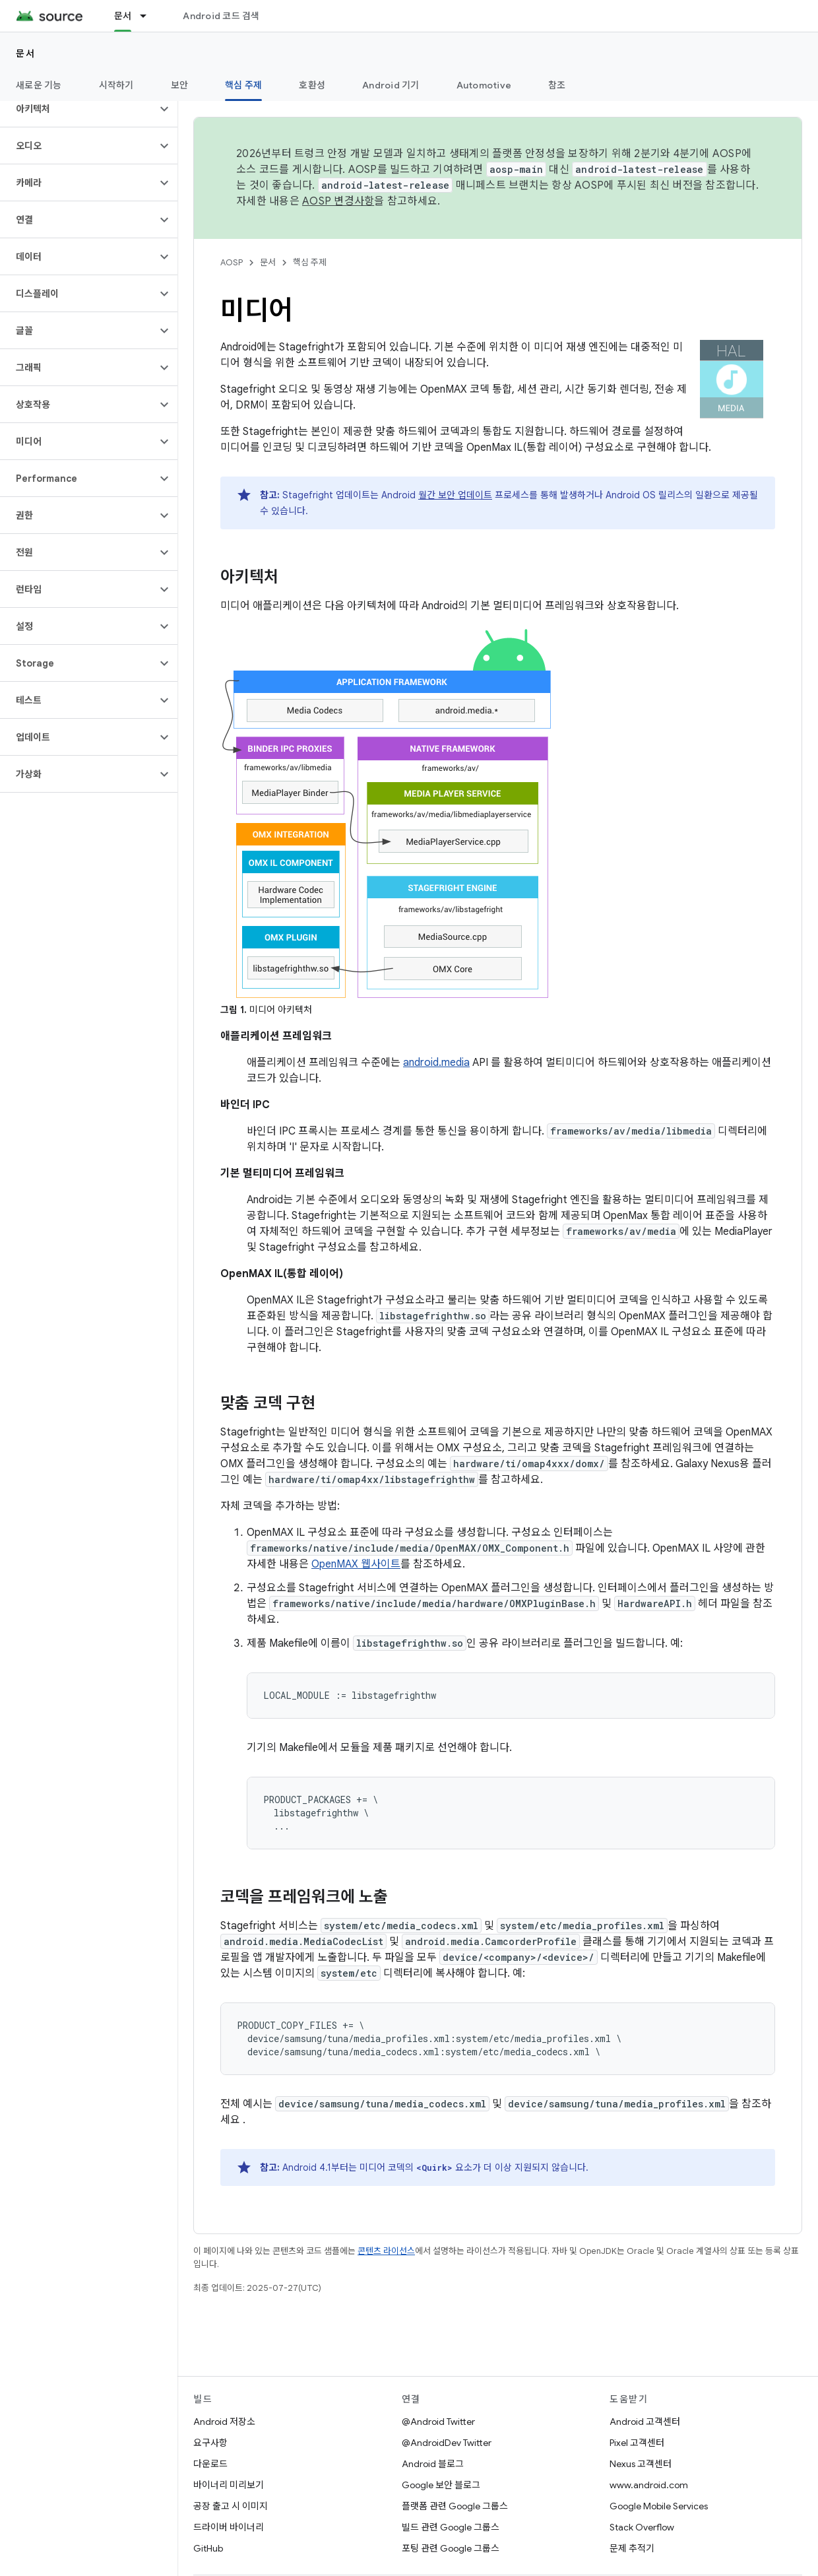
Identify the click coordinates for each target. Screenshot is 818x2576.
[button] (78, 108)
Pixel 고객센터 (637, 2443)
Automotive (484, 85)
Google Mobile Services (659, 2506)
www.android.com (649, 2485)
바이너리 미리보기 (228, 2485)
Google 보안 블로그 (441, 2485)
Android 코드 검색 (221, 16)
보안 (180, 85)
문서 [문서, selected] (123, 16)
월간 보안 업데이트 (455, 495)
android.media (436, 1062)
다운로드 (210, 2464)
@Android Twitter (438, 2421)
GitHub (208, 2548)
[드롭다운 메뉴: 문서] (149, 16)
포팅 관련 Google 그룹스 (450, 2548)
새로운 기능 (39, 85)
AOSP (231, 262)
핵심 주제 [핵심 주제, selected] (243, 85)
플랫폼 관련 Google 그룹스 (455, 2506)
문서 (25, 53)
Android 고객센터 (645, 2421)
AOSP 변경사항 (338, 201)
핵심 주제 (310, 262)
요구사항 (210, 2443)
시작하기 (116, 85)
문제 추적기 (632, 2548)
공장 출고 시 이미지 (230, 2506)
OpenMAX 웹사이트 (355, 1564)
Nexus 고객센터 (641, 2464)
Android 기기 (391, 85)
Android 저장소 (224, 2421)
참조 (557, 85)
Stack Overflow (642, 2527)
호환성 (312, 85)
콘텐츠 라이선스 (386, 2251)
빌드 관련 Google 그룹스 (450, 2527)
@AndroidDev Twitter (446, 2443)
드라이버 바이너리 (228, 2527)
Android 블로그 (433, 2464)
